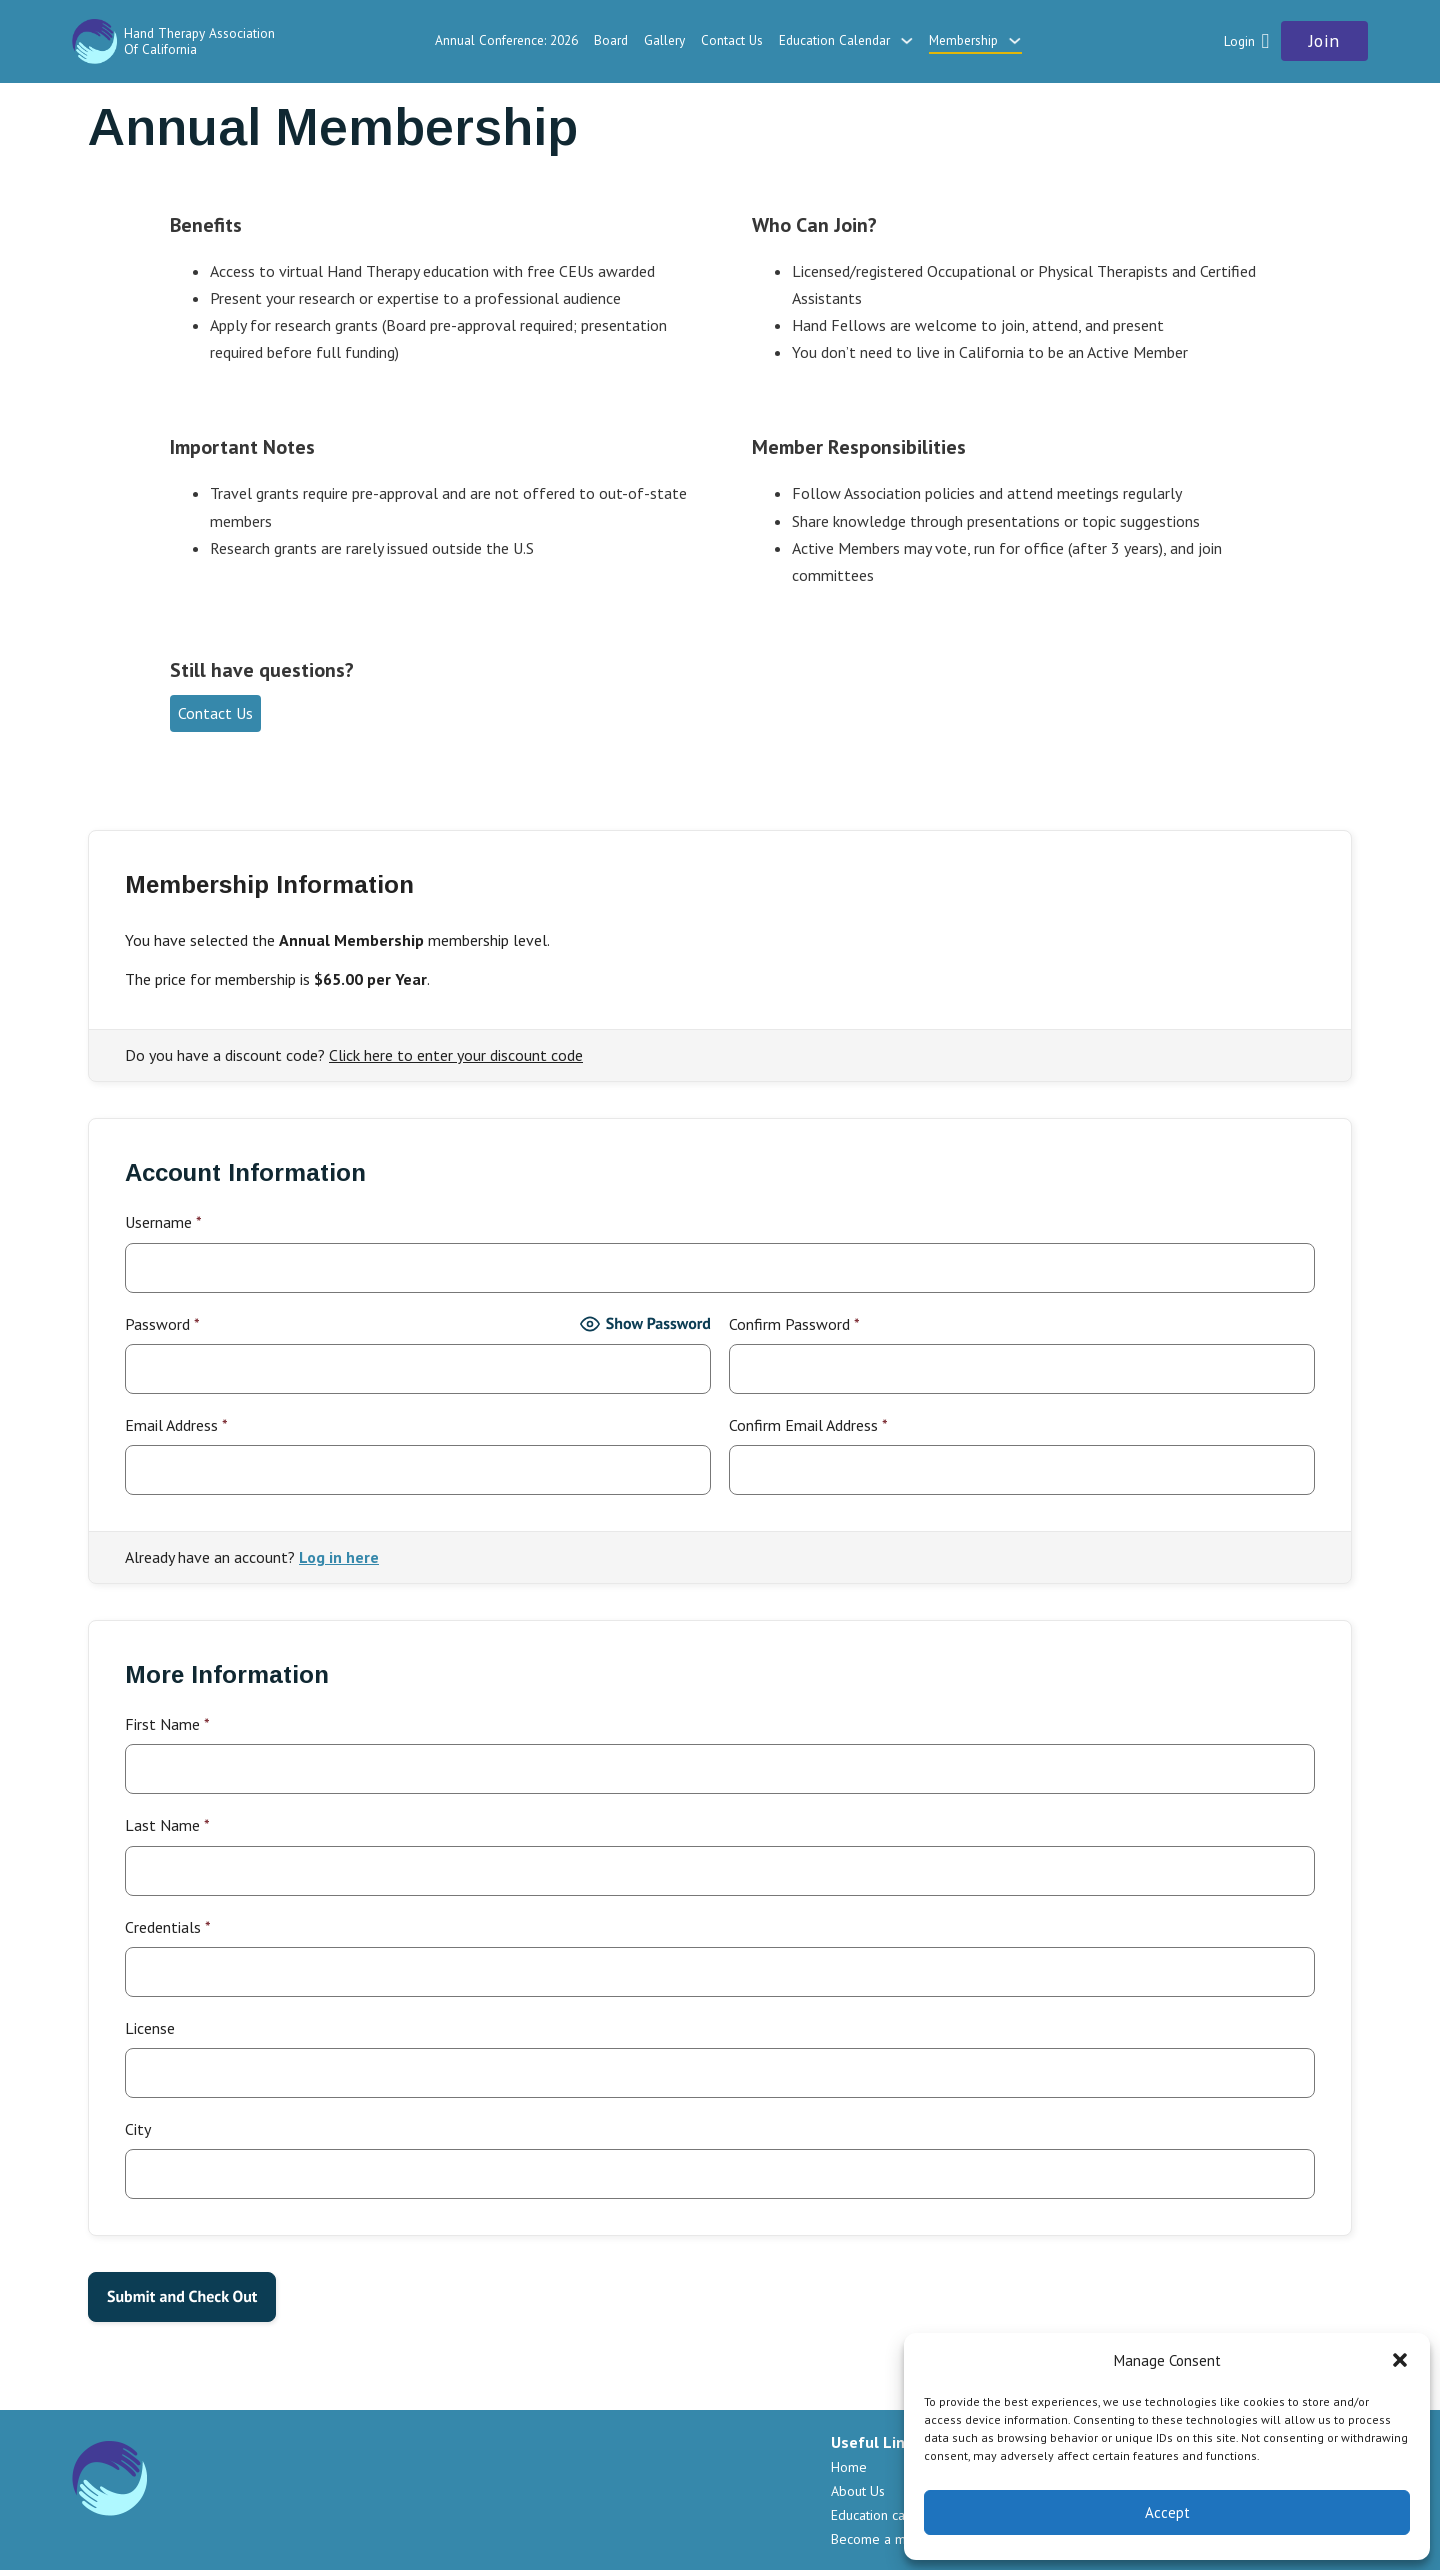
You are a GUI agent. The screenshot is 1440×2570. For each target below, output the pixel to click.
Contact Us (732, 40)
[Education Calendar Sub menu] (906, 40)
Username (163, 1222)
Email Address (176, 1425)
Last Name (167, 1825)
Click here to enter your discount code (456, 1055)
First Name (167, 1724)
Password (162, 1324)
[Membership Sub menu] (1014, 40)
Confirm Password (794, 1324)
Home (849, 2467)
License (150, 2028)
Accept (1167, 2512)
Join (1324, 40)
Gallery (664, 40)
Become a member (888, 2539)
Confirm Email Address (808, 1425)
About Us (858, 2491)
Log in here (339, 1557)
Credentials (168, 1927)
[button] (1400, 2360)
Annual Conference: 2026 (506, 40)
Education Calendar (834, 40)
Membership (963, 40)
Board (611, 40)
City (138, 2129)
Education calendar (887, 2515)
